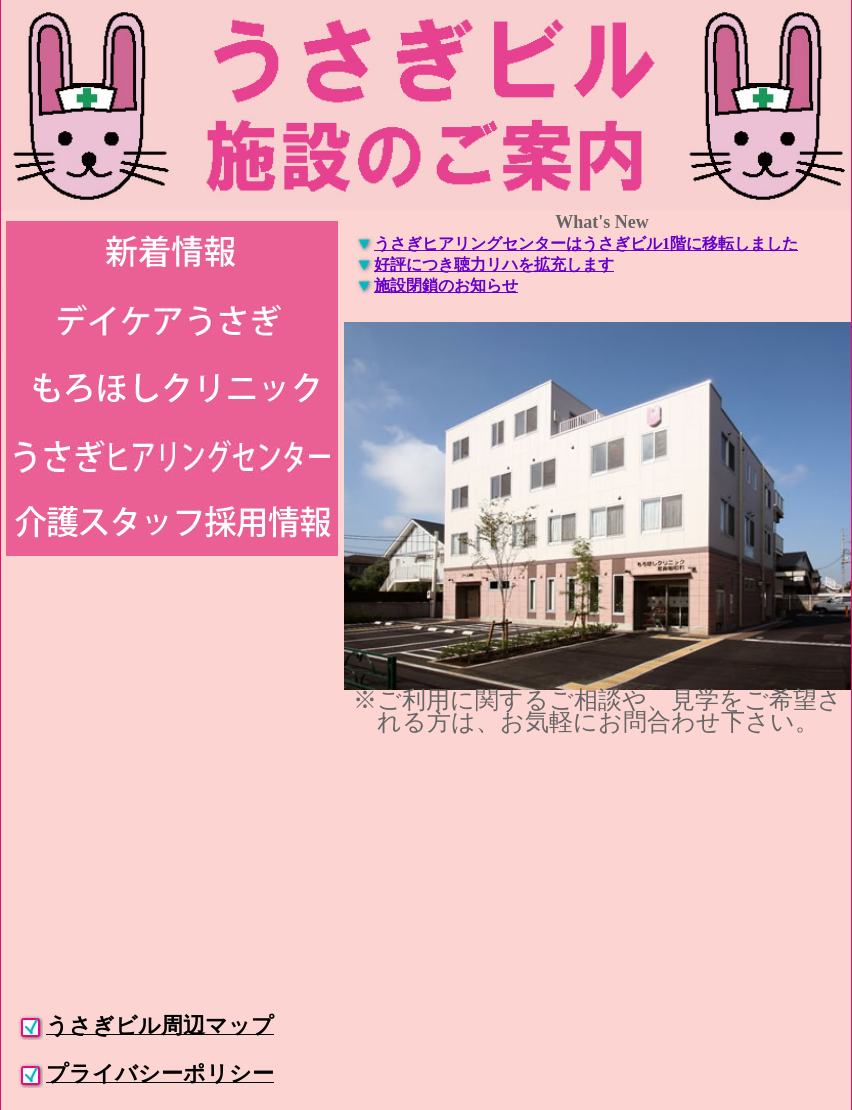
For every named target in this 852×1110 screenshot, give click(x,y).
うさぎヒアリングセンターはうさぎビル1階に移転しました (586, 243)
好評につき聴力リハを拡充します (494, 264)
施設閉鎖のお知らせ (446, 285)
